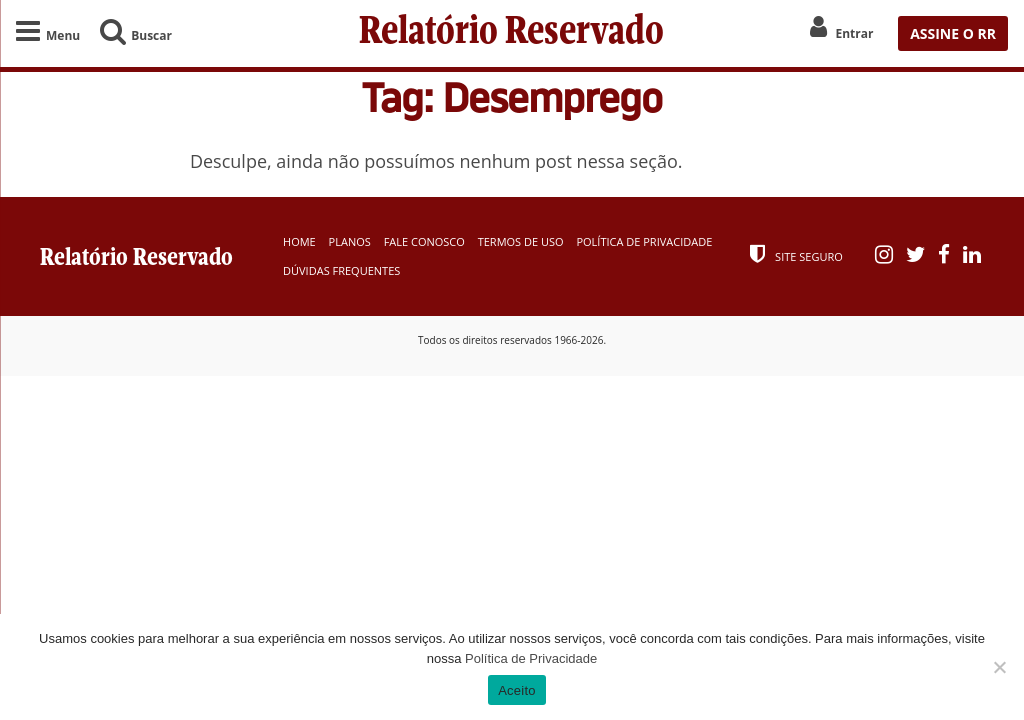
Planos (350, 241)
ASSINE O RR (953, 33)
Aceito (517, 690)
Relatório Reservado (511, 33)
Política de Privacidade (644, 241)
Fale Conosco (424, 241)
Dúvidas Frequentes (341, 270)
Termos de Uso (521, 241)
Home (299, 241)
